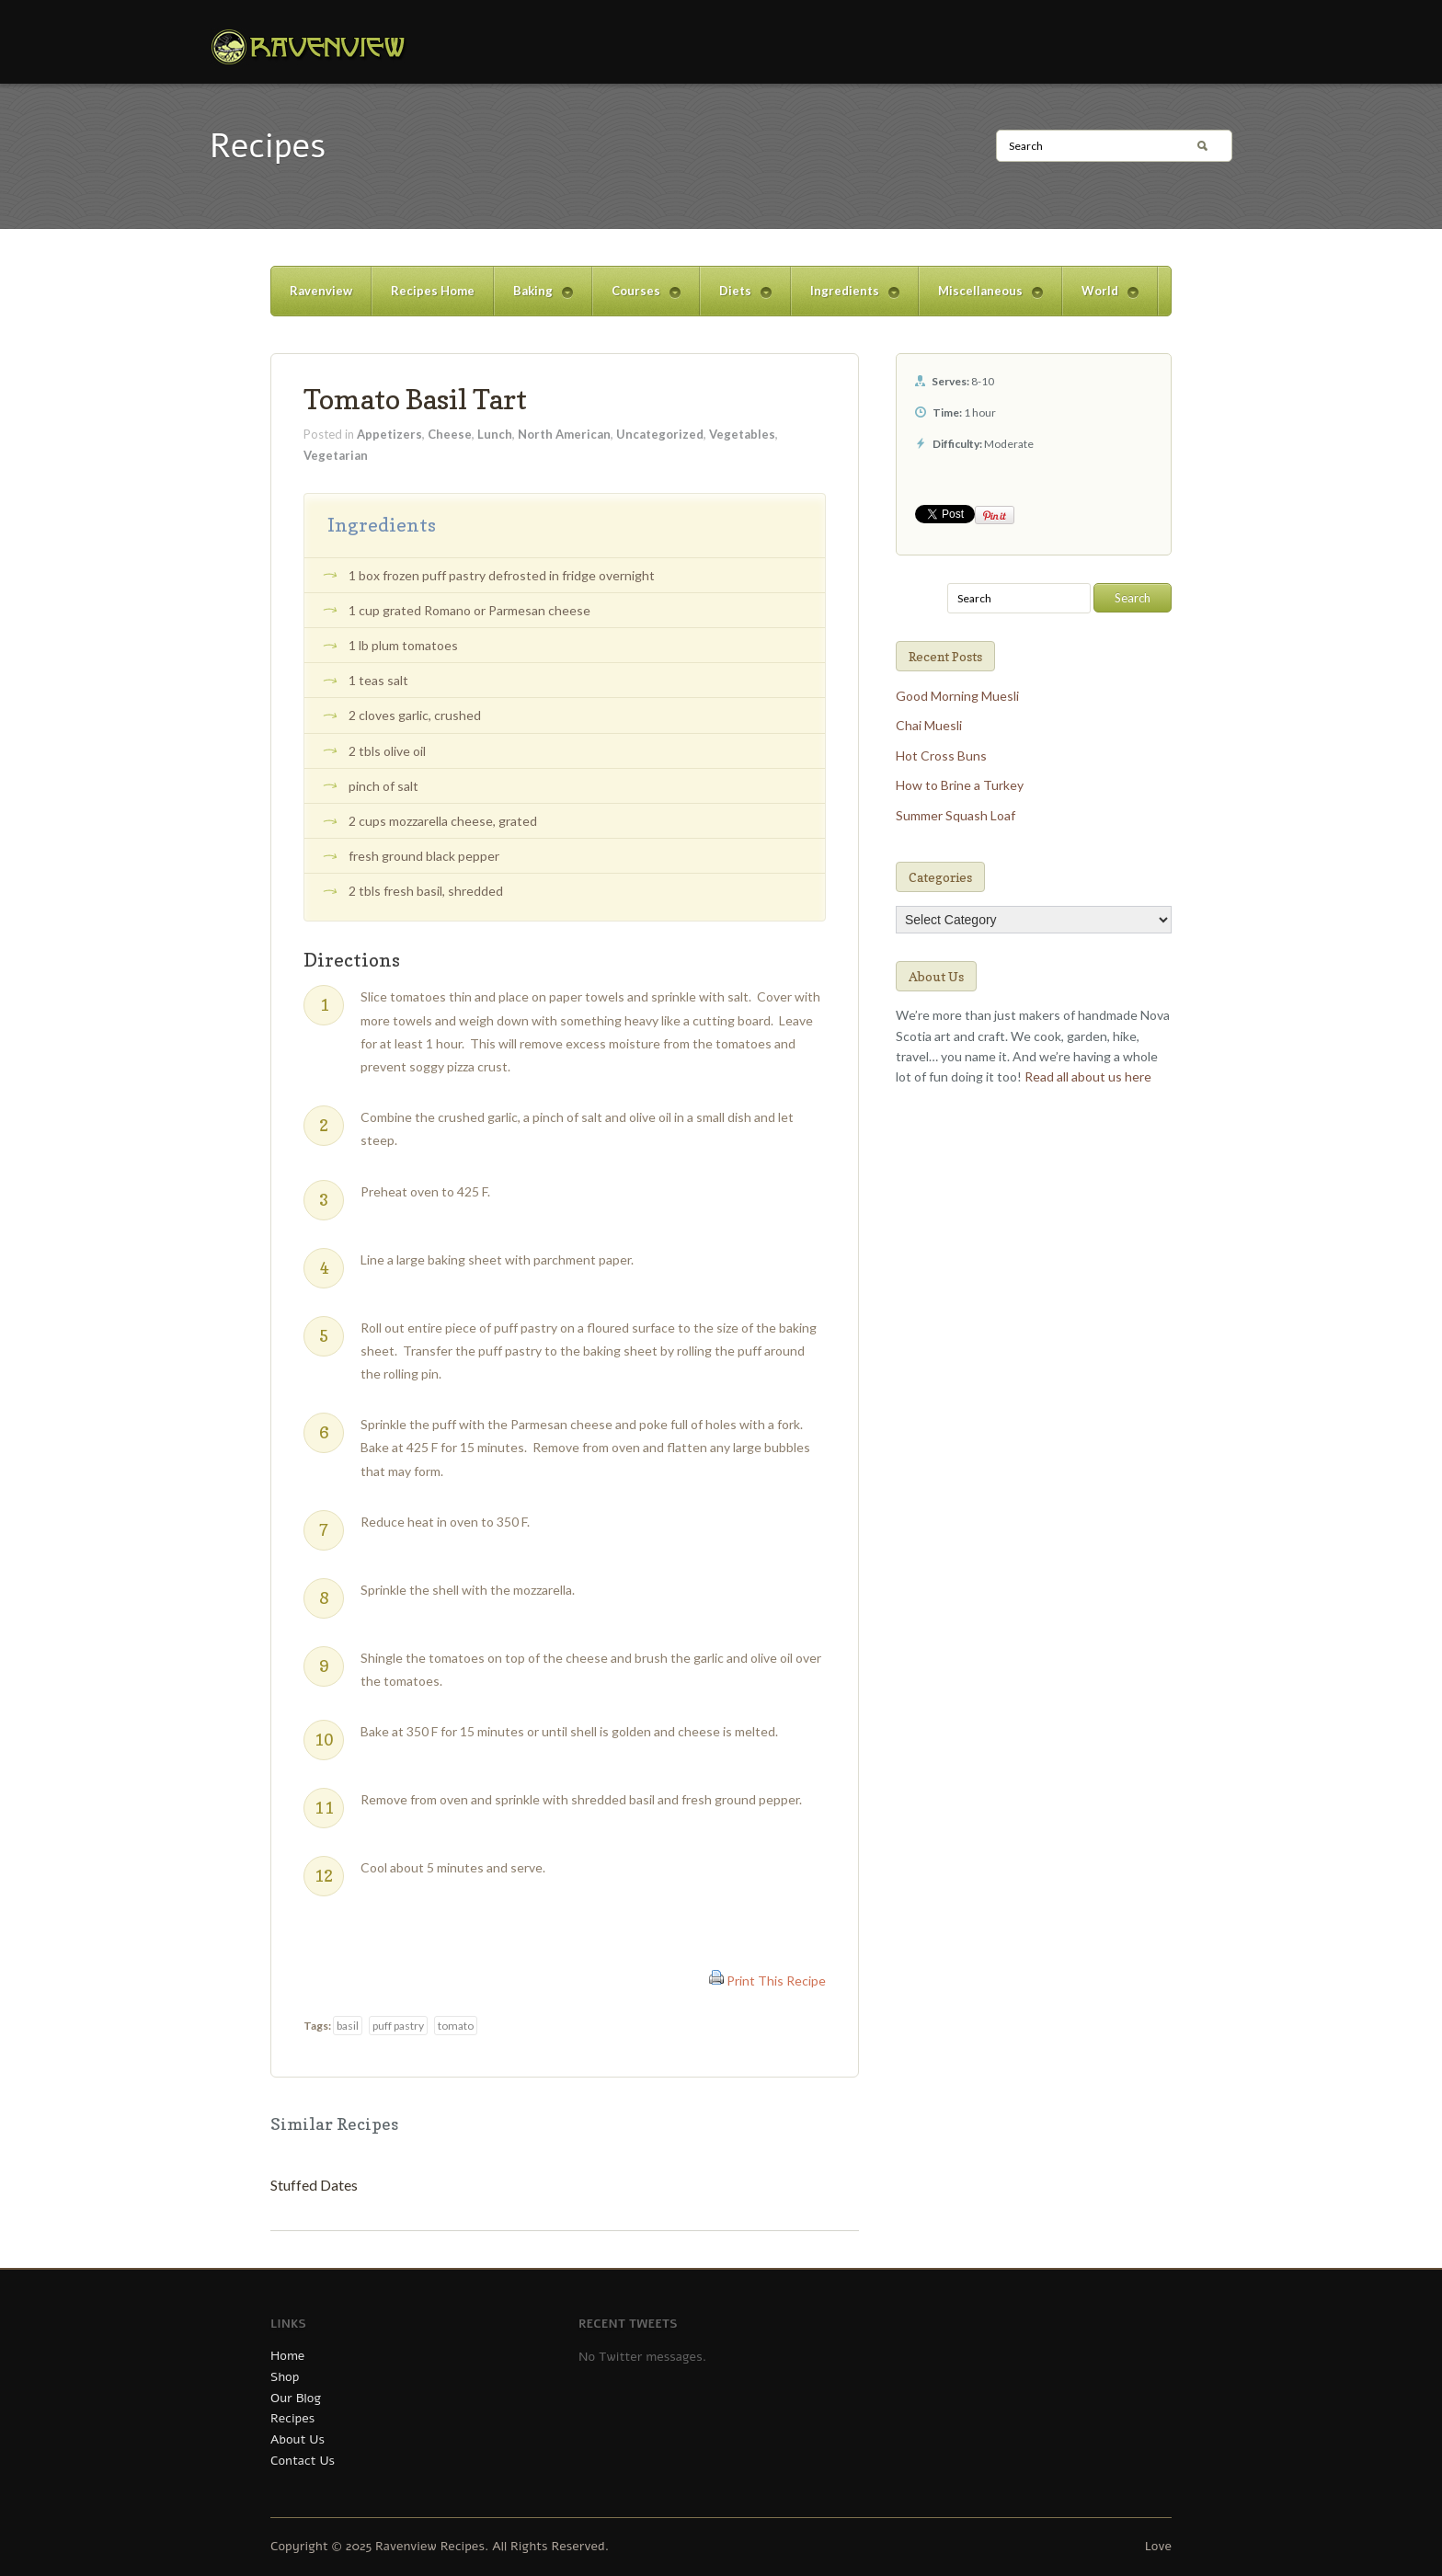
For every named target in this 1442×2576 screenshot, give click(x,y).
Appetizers (389, 434)
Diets (736, 299)
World (1100, 299)
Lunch (494, 434)
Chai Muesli (929, 725)
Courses (636, 299)
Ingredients (845, 299)
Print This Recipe (776, 1980)
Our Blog (295, 2398)
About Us (297, 2439)
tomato (456, 2025)
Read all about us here (1087, 1076)
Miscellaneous (981, 299)
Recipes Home (433, 290)
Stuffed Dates (314, 2184)
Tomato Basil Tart (415, 399)
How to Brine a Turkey (960, 785)
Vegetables (742, 434)
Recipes (292, 2418)
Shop (284, 2377)
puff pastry (398, 2025)
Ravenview (321, 290)
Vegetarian (335, 455)
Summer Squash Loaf (955, 815)
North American (564, 434)
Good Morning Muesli (957, 696)
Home (287, 2355)
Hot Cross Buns (941, 755)
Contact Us (302, 2460)
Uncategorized (660, 434)
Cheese (450, 434)
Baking (533, 299)
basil (348, 2025)
